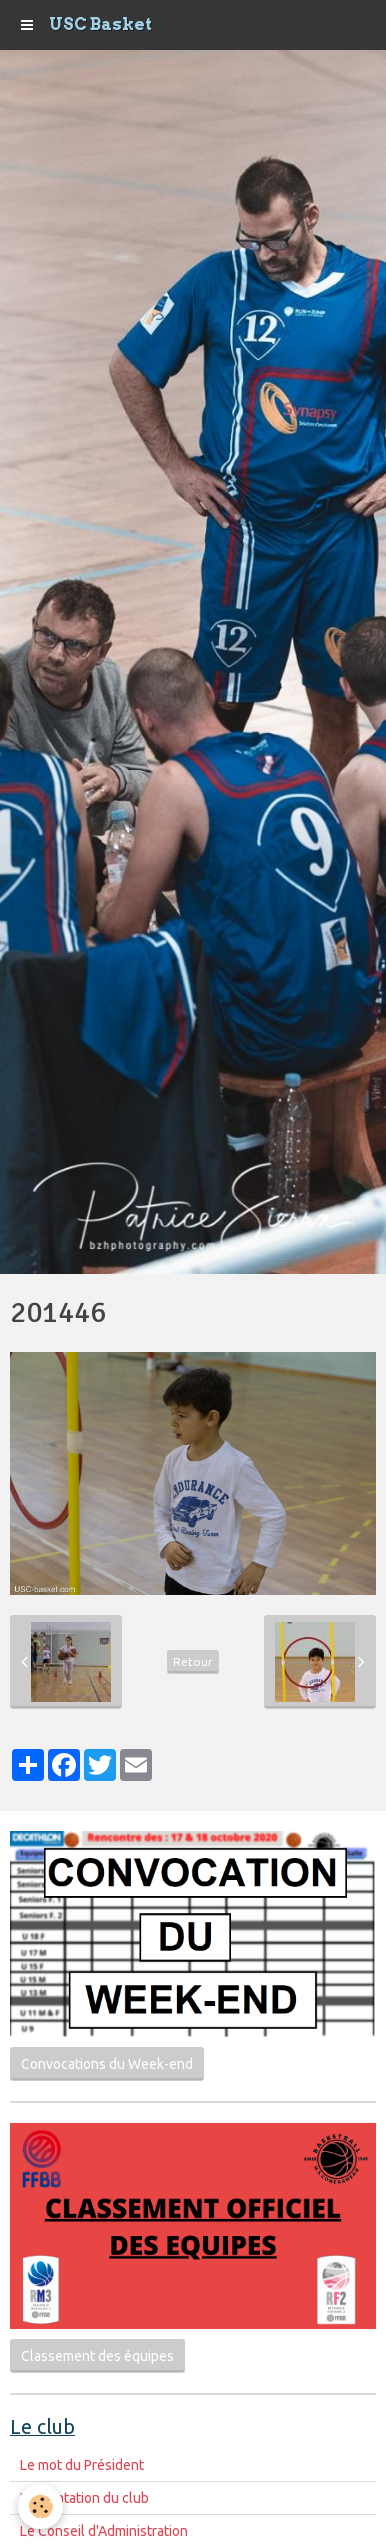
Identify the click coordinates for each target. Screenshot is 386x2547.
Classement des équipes (97, 2356)
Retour (193, 1661)
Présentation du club (84, 2498)
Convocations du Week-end (107, 2064)
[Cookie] (40, 2506)
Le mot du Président (82, 2465)
